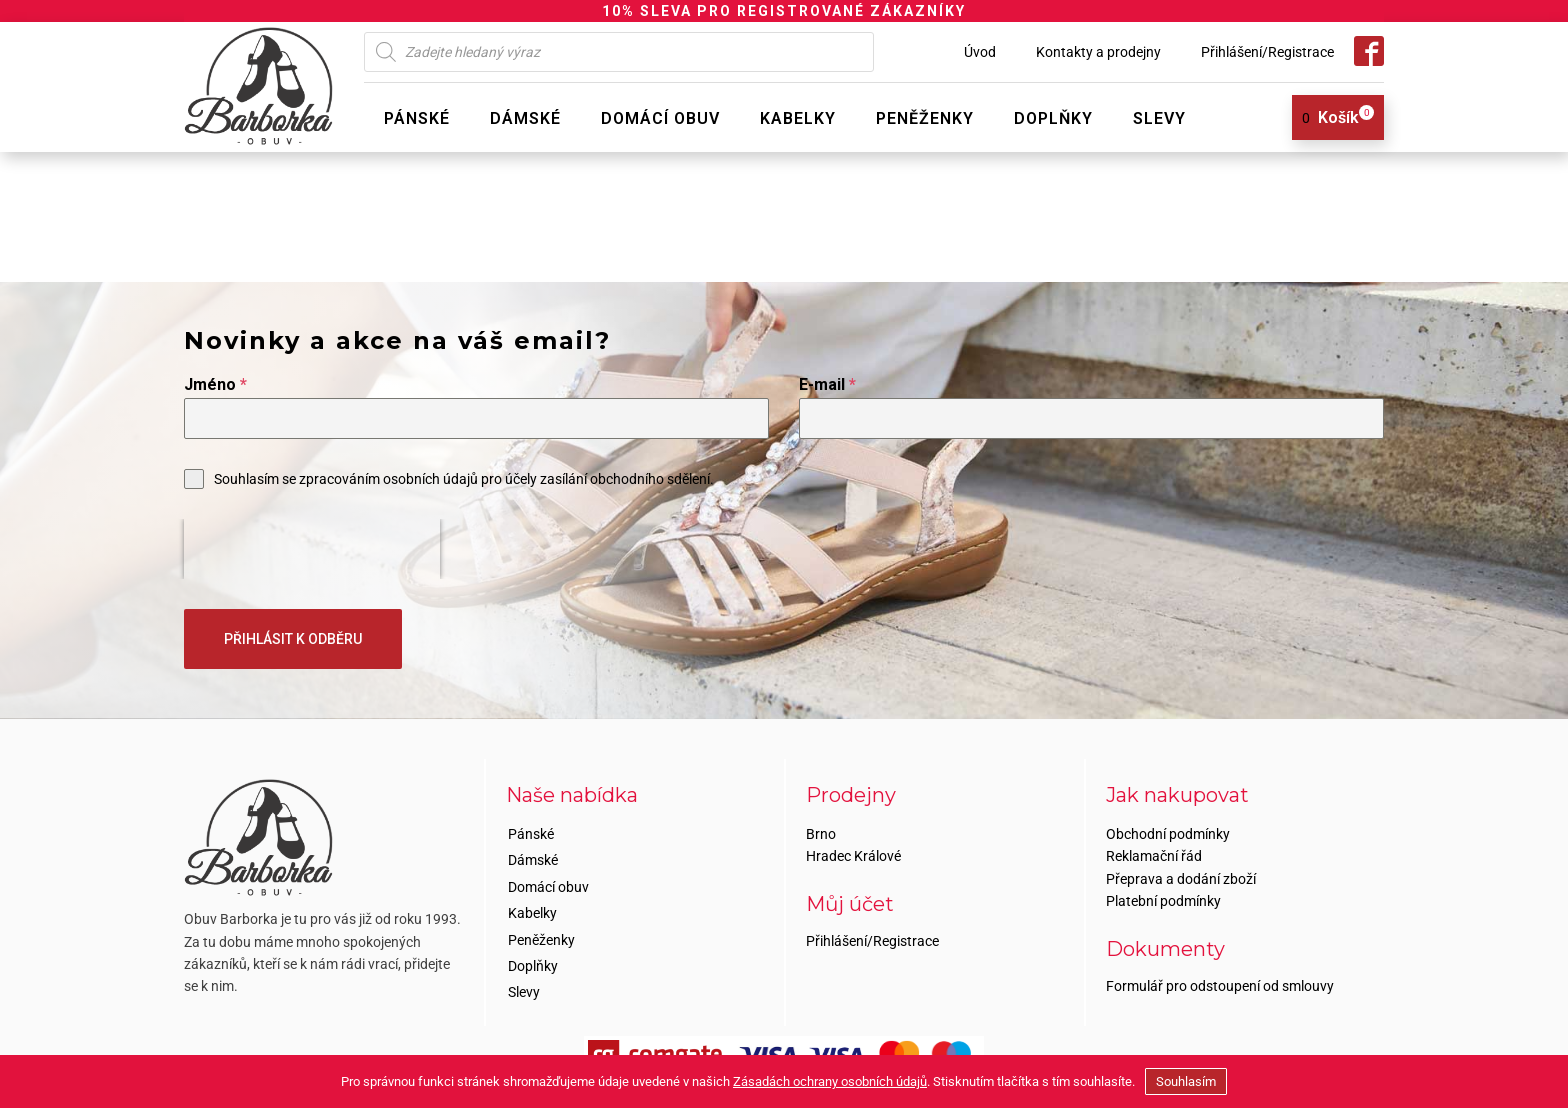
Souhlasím (1186, 1081)
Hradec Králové (853, 856)
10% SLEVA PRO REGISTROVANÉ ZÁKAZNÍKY (784, 11)
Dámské (525, 118)
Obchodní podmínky (1168, 834)
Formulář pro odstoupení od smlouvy (1220, 986)
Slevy (1159, 118)
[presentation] (312, 549)
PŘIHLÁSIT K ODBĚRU (293, 639)
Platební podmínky (1163, 901)
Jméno (215, 384)
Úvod (980, 52)
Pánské (417, 118)
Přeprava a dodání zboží (1181, 879)
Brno (821, 834)
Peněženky (925, 118)
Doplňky (1053, 118)
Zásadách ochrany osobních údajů (830, 1081)
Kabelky (798, 118)
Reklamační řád (1154, 856)
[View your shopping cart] (1330, 118)
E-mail (827, 384)
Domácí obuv (660, 118)
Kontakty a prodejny (1098, 52)
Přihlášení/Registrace (1267, 52)
